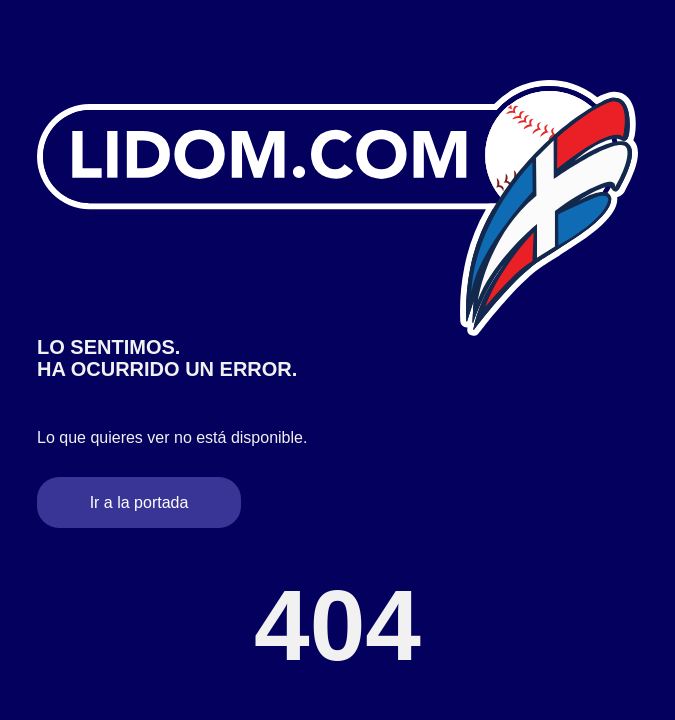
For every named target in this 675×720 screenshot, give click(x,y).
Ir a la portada (139, 502)
